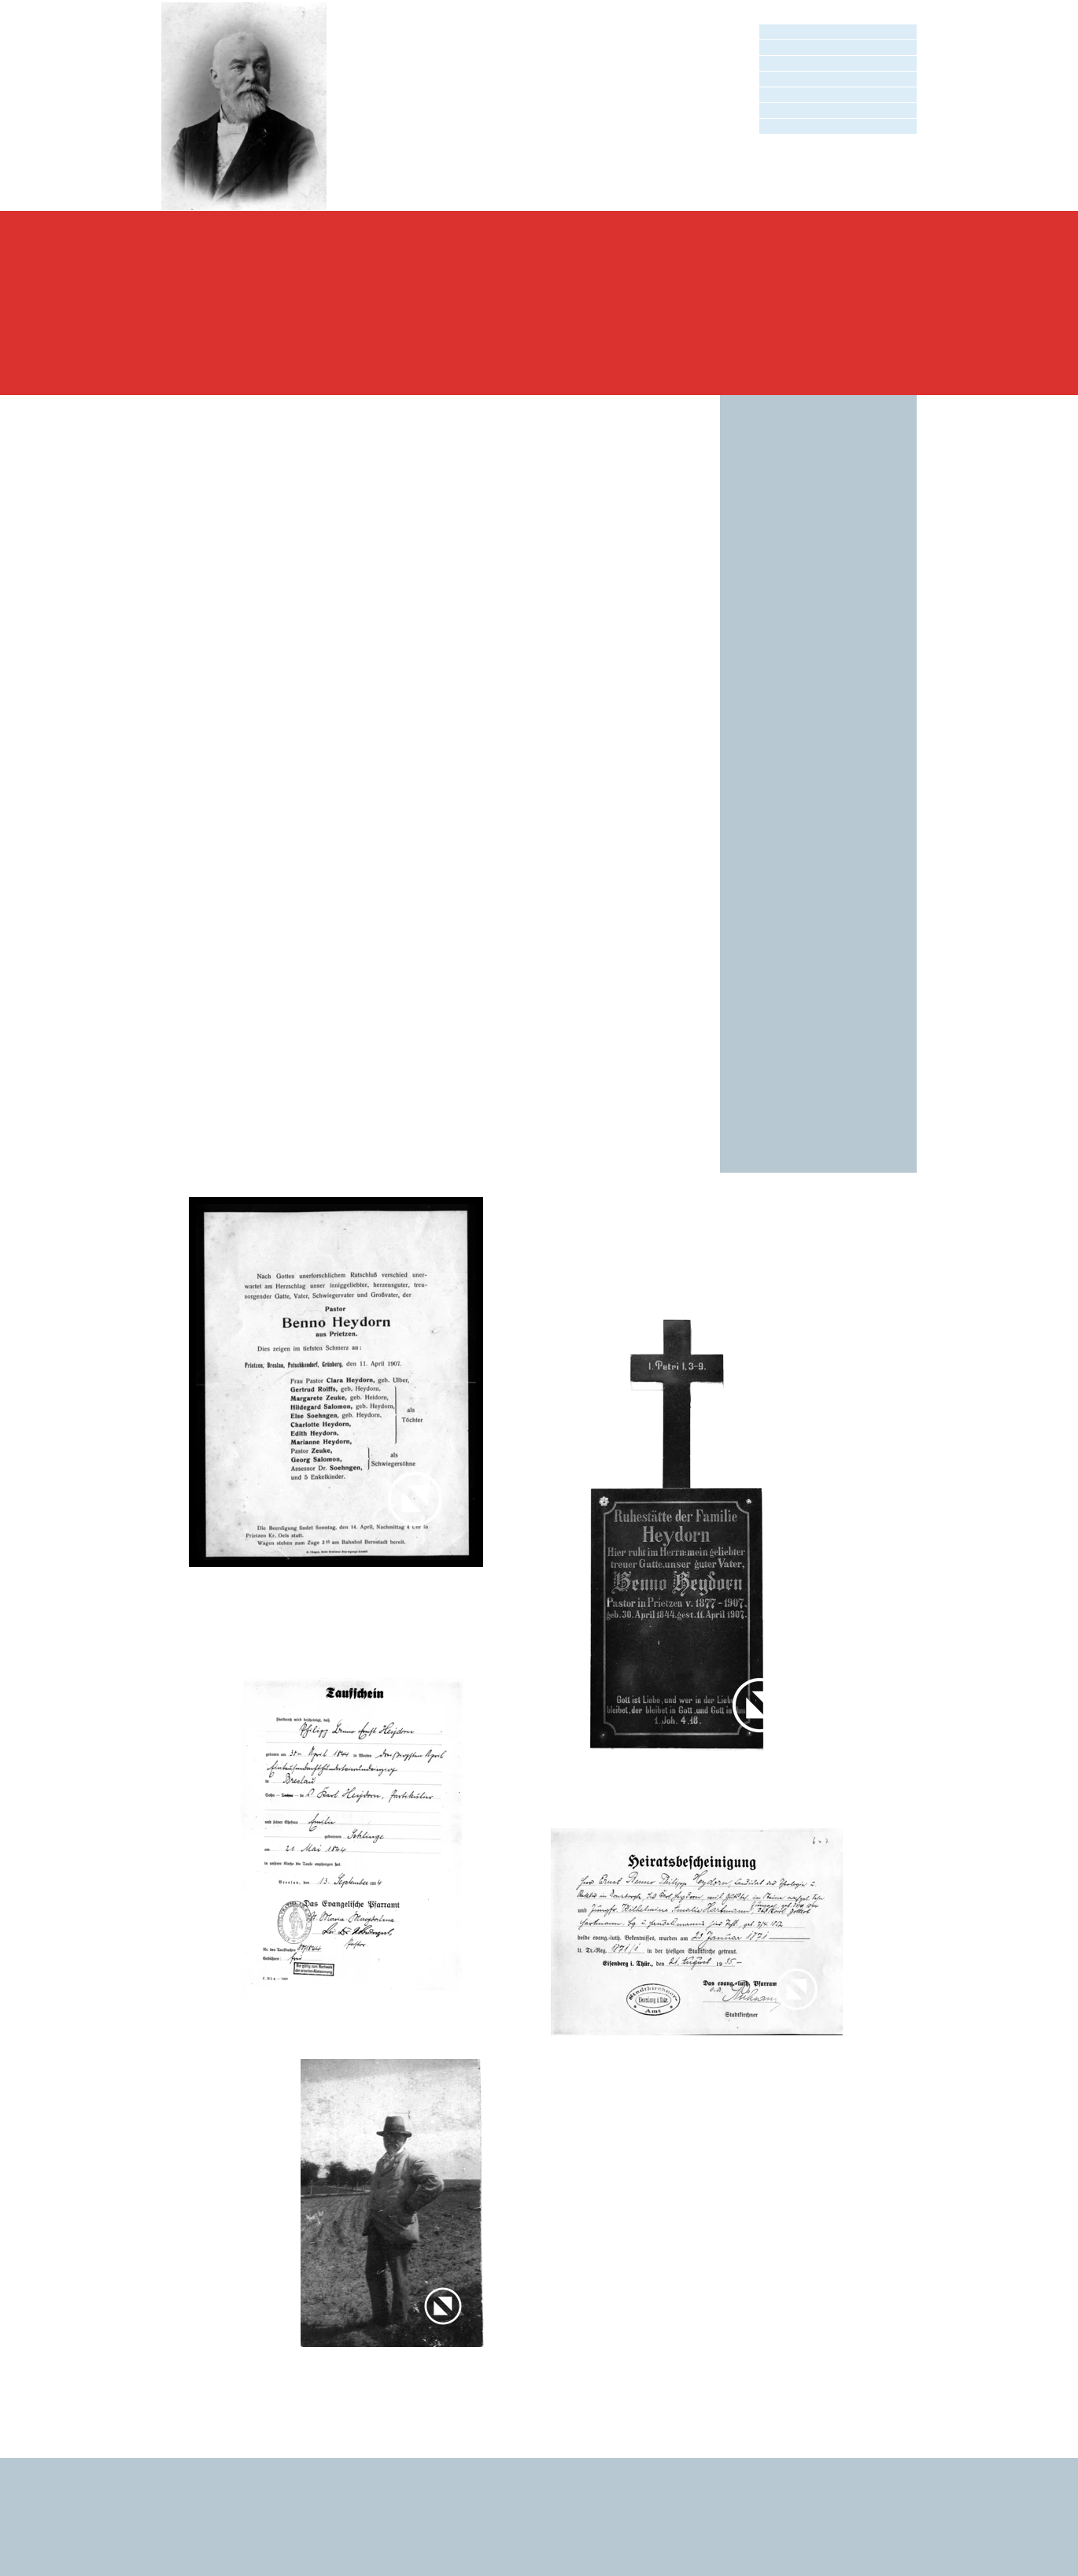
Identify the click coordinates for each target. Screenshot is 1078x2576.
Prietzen (427, 978)
